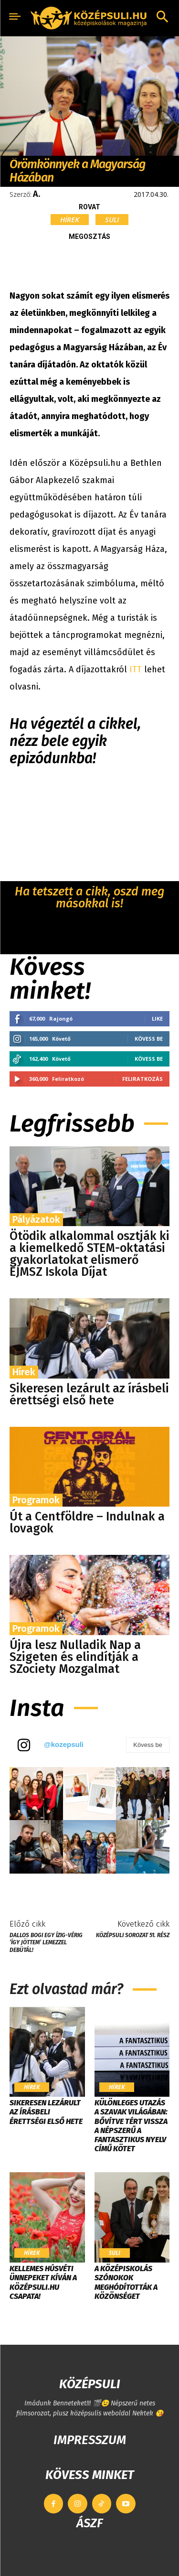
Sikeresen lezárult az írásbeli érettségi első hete (89, 1394)
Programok (36, 1500)
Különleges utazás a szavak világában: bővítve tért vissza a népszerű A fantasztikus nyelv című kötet (131, 2125)
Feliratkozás (142, 1078)
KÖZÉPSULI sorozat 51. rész (132, 1935)
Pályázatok (36, 1219)
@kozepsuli (64, 1744)
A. (36, 194)
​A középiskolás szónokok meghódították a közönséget (126, 2282)
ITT (136, 669)
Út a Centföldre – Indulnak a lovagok (87, 1522)
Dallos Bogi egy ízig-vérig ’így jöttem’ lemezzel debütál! (46, 1942)
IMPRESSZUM (89, 2440)
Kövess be (149, 1038)
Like (157, 1018)
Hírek (70, 219)
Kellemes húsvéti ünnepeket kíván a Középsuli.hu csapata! (43, 2282)
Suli (111, 219)
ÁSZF (89, 2523)
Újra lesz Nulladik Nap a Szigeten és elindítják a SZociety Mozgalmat (75, 1657)
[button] (162, 18)
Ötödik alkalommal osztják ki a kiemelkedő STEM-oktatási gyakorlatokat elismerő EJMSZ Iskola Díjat (89, 1254)
